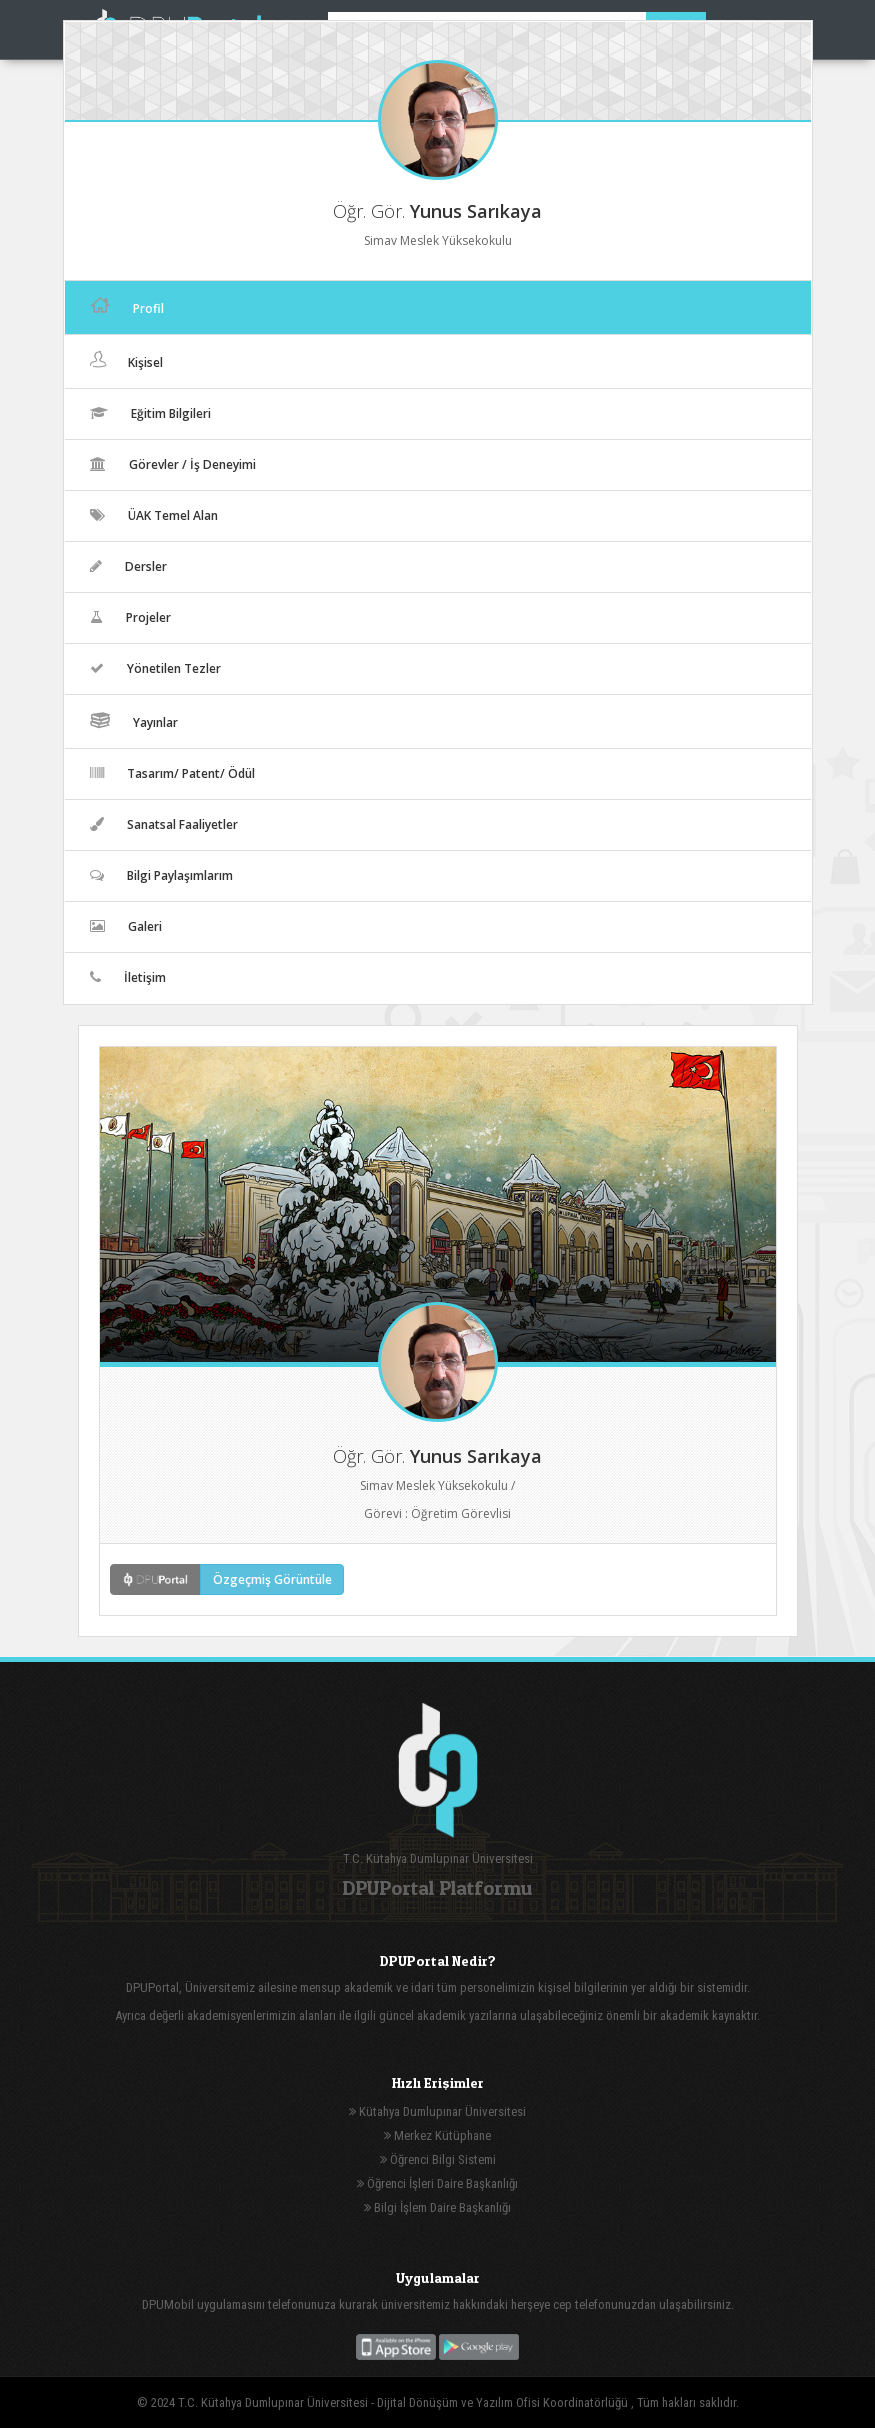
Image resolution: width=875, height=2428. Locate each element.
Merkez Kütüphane (437, 2135)
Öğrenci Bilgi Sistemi (438, 2159)
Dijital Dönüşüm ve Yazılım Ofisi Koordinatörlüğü (504, 2402)
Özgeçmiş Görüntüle (272, 1579)
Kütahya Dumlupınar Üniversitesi (437, 2111)
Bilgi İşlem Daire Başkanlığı (437, 2207)
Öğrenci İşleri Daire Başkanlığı (437, 2183)
